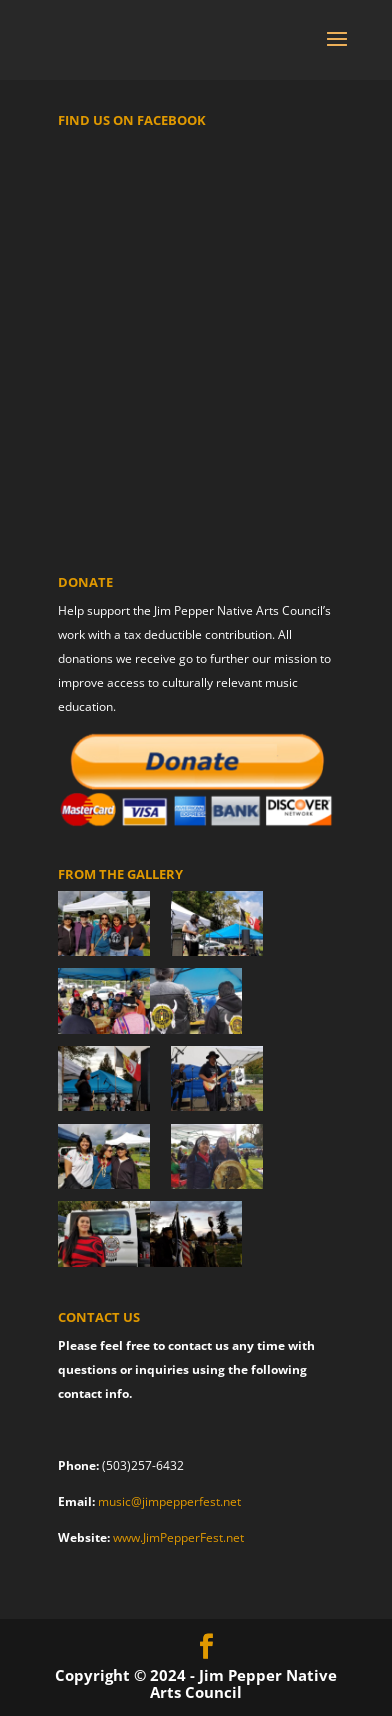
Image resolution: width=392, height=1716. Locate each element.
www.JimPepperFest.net (178, 1537)
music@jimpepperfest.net (169, 1501)
